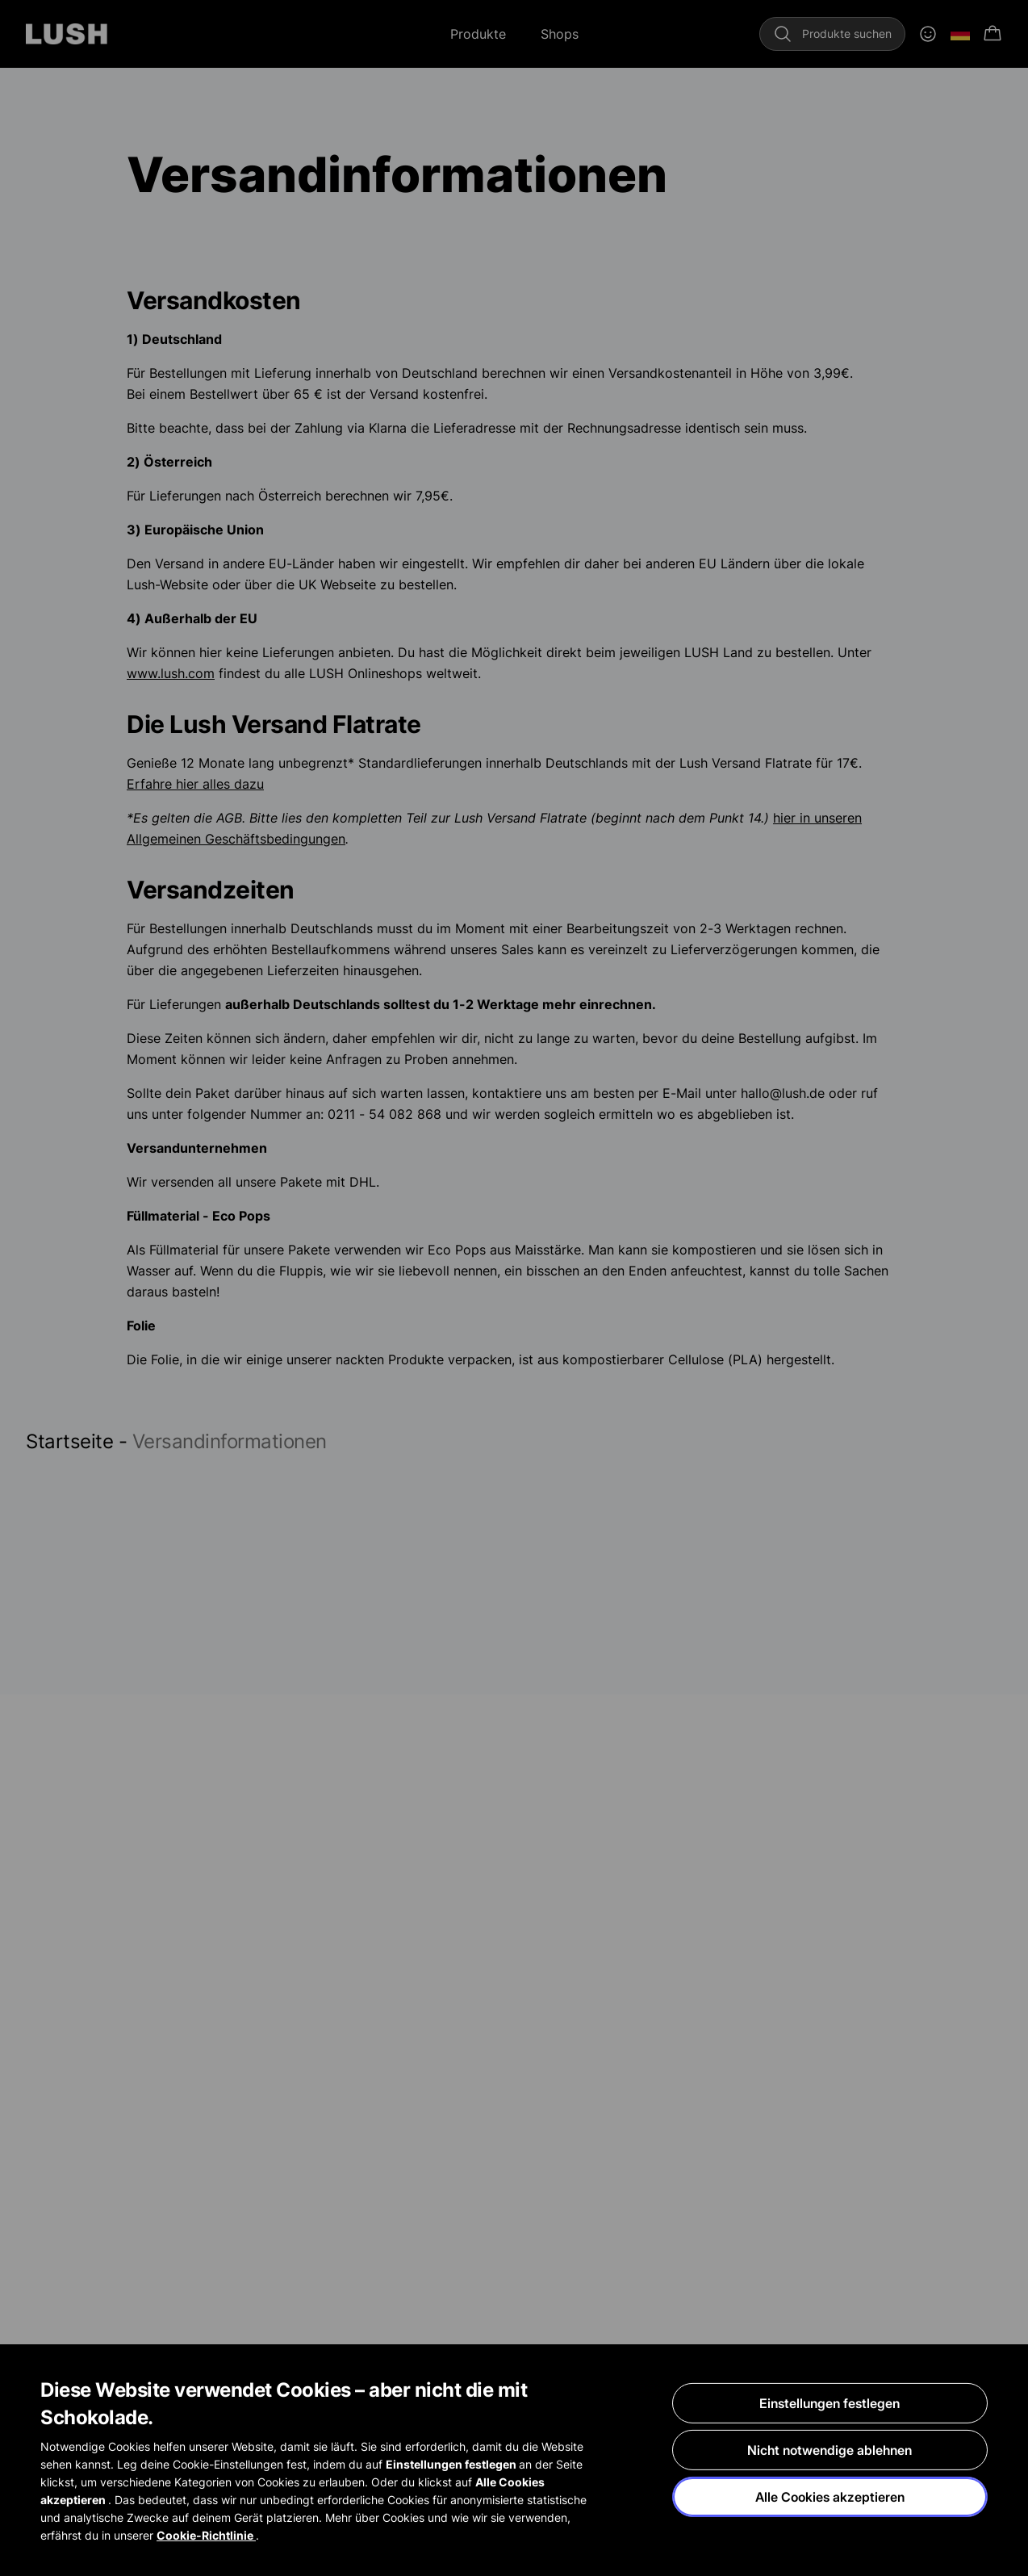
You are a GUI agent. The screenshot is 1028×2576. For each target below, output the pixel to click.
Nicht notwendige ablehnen (829, 2451)
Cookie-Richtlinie (206, 2536)
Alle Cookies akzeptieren (830, 2498)
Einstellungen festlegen (829, 2404)
